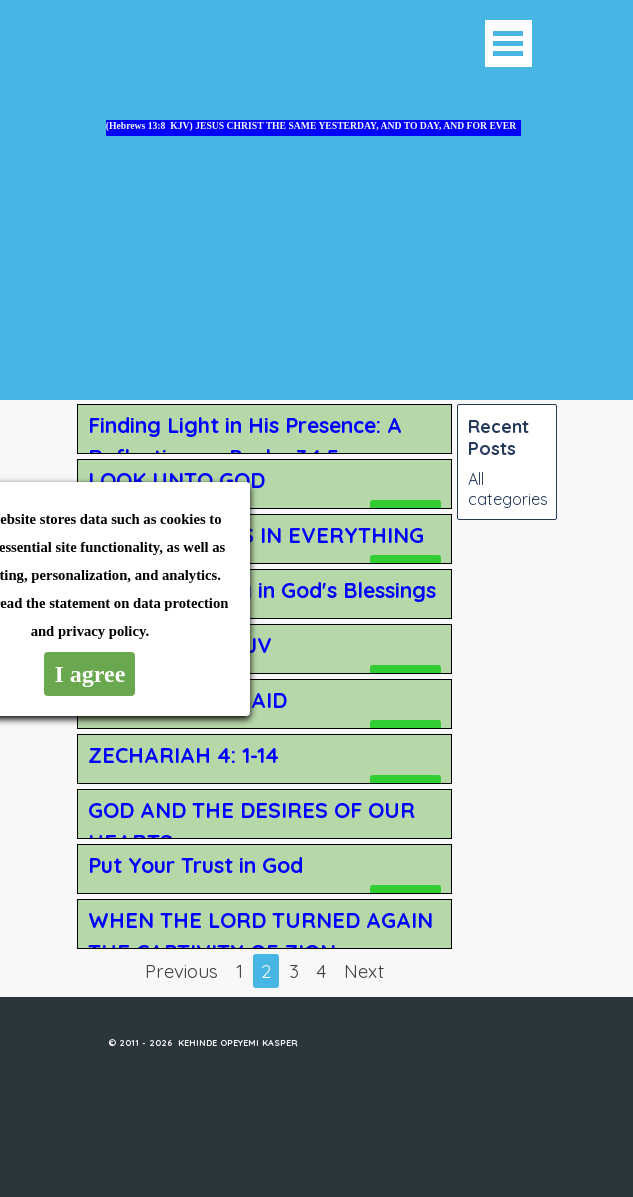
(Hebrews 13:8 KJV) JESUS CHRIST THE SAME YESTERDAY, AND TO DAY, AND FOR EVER (311, 125)
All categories (508, 489)
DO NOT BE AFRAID (187, 700)
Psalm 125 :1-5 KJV (180, 645)
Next (364, 971)
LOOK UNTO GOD (176, 480)
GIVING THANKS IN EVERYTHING (256, 535)
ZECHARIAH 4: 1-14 (183, 755)
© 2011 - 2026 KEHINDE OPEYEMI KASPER (203, 1042)
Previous (181, 971)
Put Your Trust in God (195, 865)
